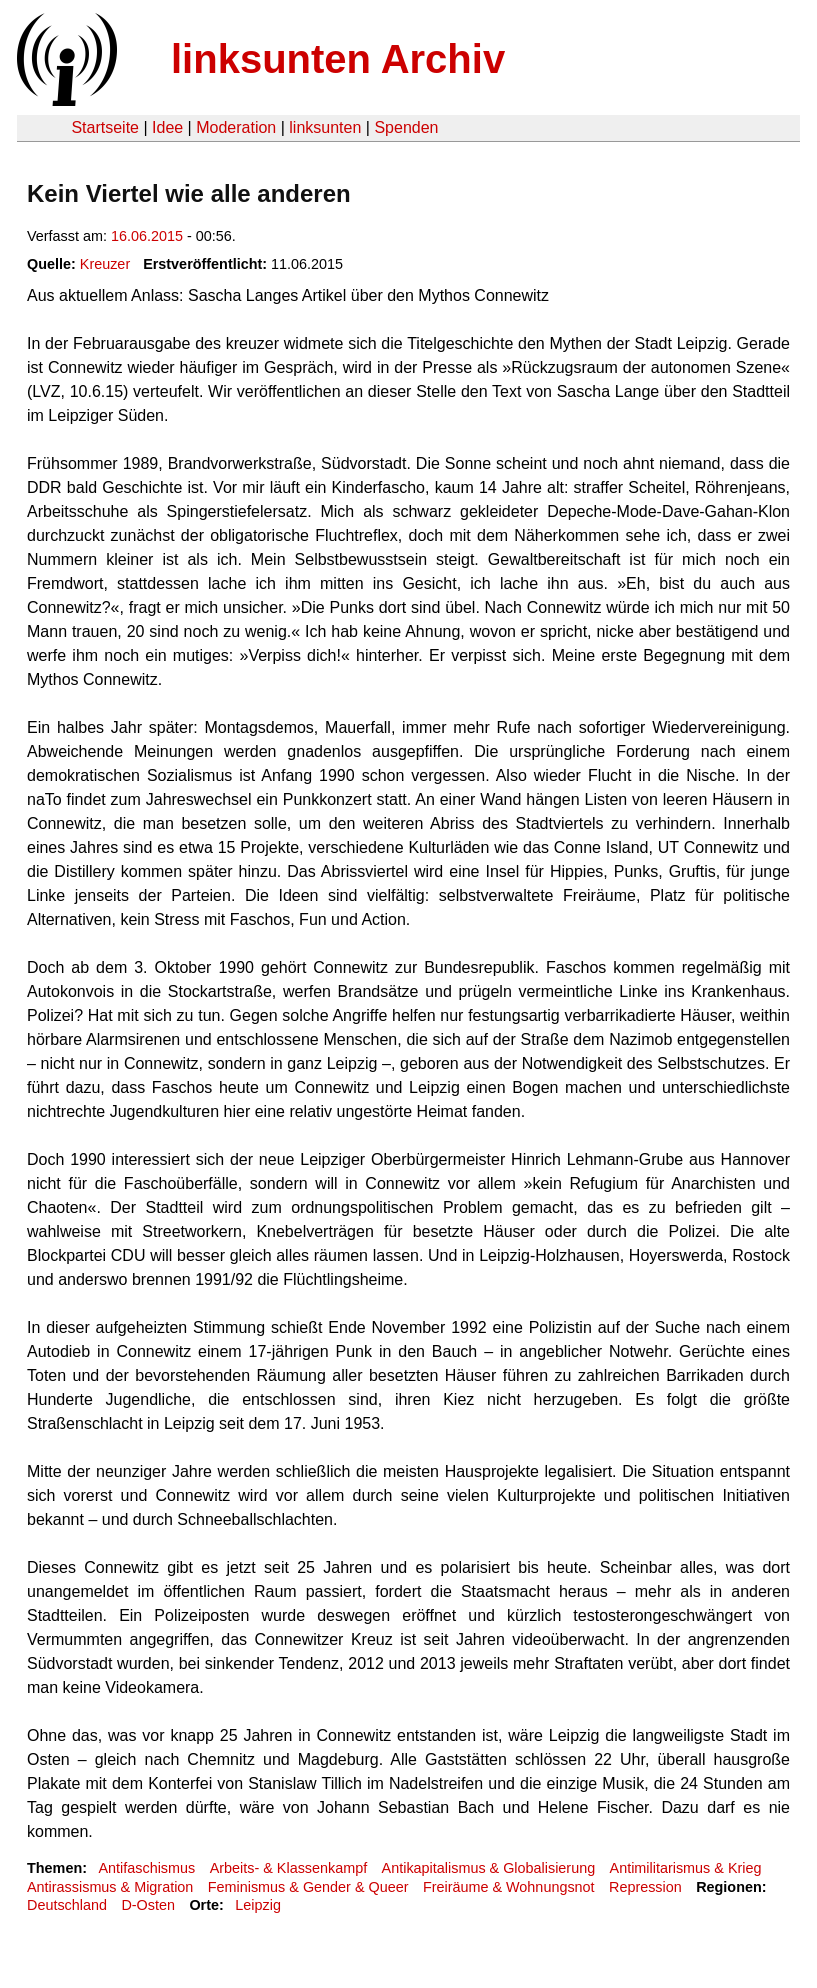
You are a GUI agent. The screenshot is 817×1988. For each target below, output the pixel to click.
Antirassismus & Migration (110, 1887)
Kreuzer (105, 264)
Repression (645, 1887)
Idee (167, 127)
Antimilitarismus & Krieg (686, 1868)
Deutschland (67, 1905)
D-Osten (148, 1905)
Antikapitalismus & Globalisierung (489, 1868)
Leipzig (258, 1905)
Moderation (236, 127)
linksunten (325, 127)
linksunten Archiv (338, 59)
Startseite (105, 127)
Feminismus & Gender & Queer (308, 1887)
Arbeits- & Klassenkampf (289, 1868)
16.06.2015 (147, 236)
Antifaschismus (146, 1868)
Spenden (406, 127)
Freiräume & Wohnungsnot (509, 1887)
